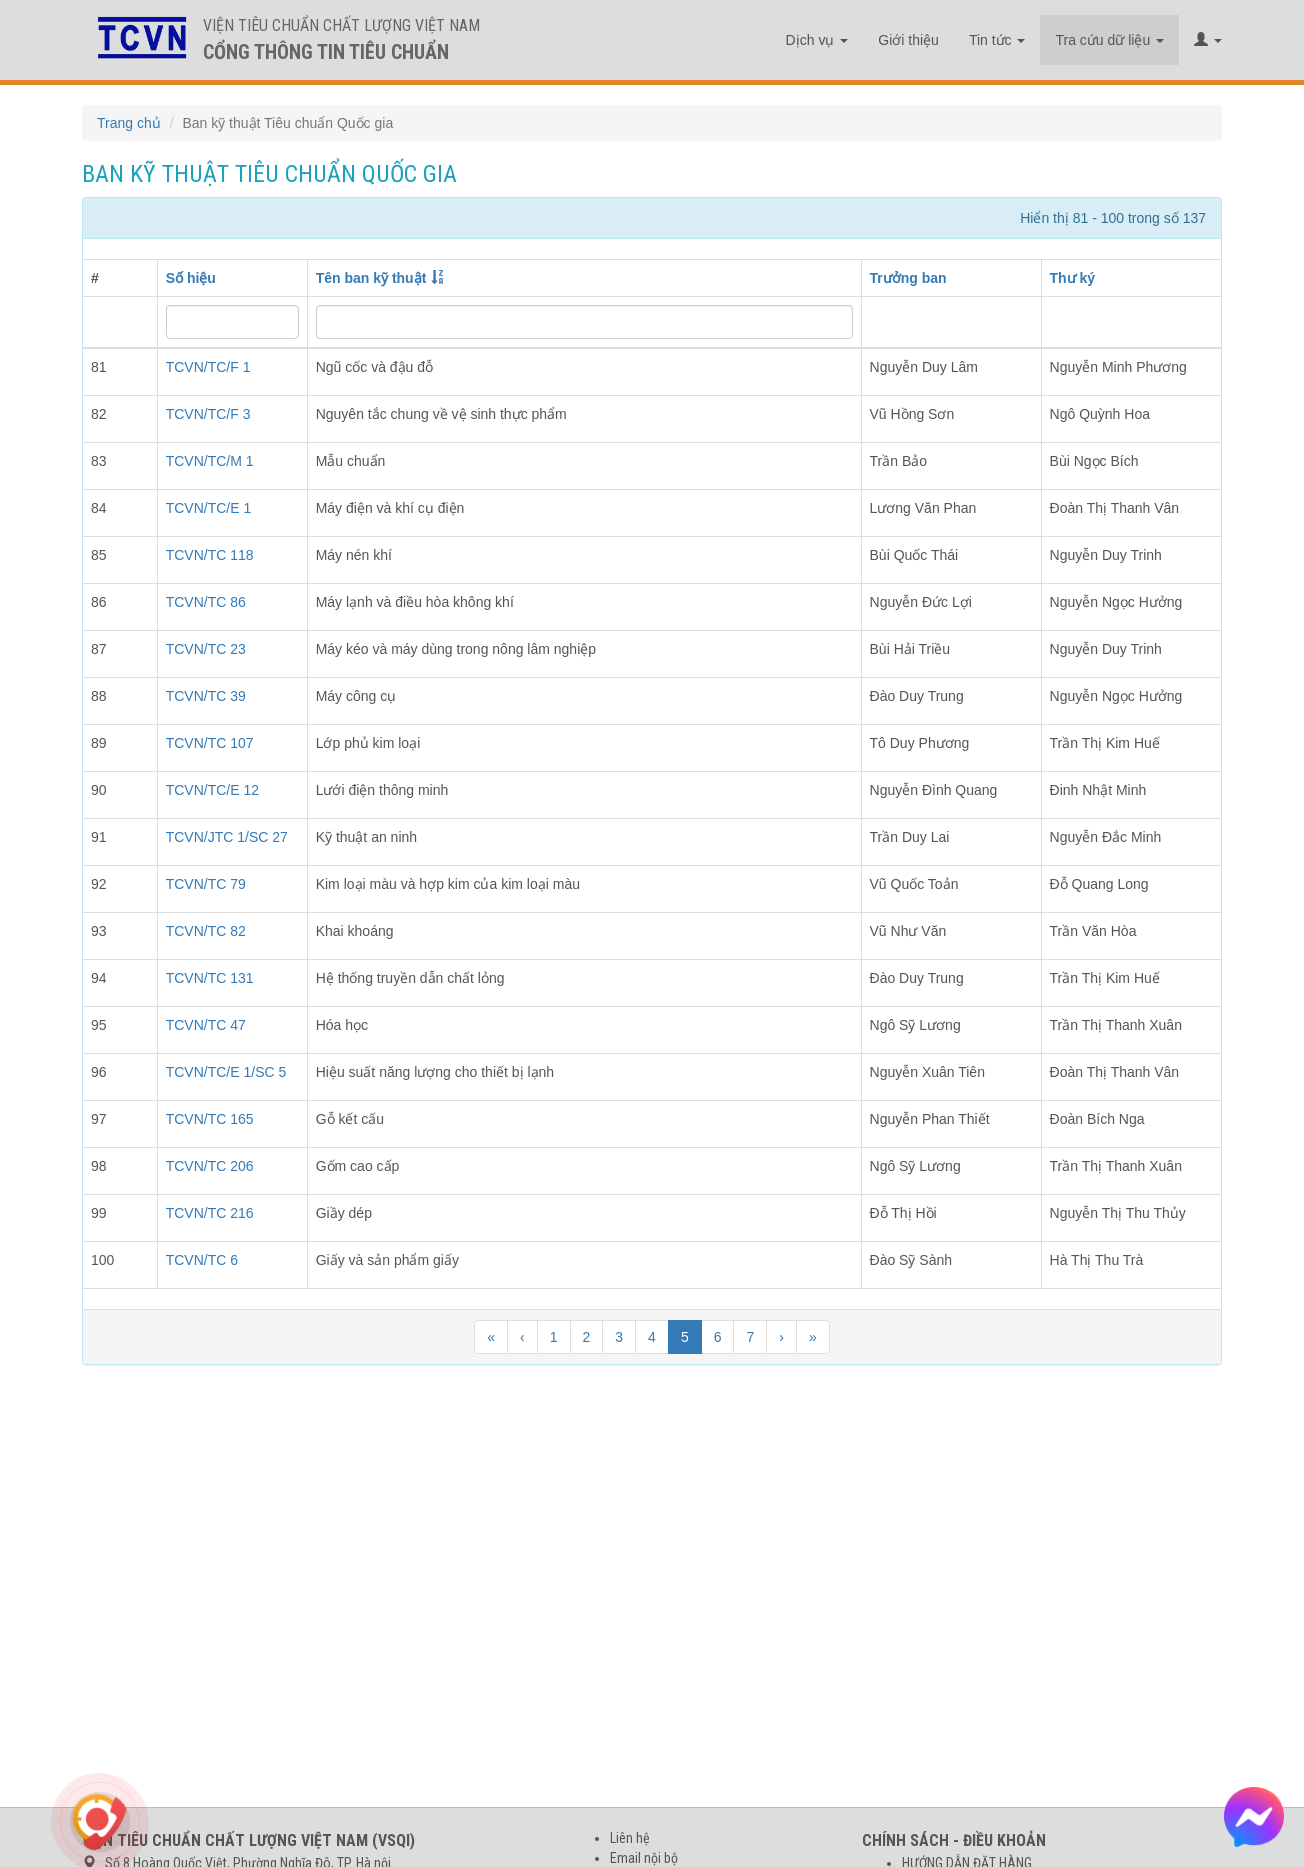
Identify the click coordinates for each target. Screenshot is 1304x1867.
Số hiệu (191, 278)
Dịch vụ (817, 40)
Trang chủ (129, 123)
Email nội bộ (644, 1858)
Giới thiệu (908, 40)
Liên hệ (630, 1838)
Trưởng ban (908, 278)
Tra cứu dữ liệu (1109, 40)
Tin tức (997, 40)
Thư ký (1073, 278)
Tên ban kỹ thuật (371, 278)
